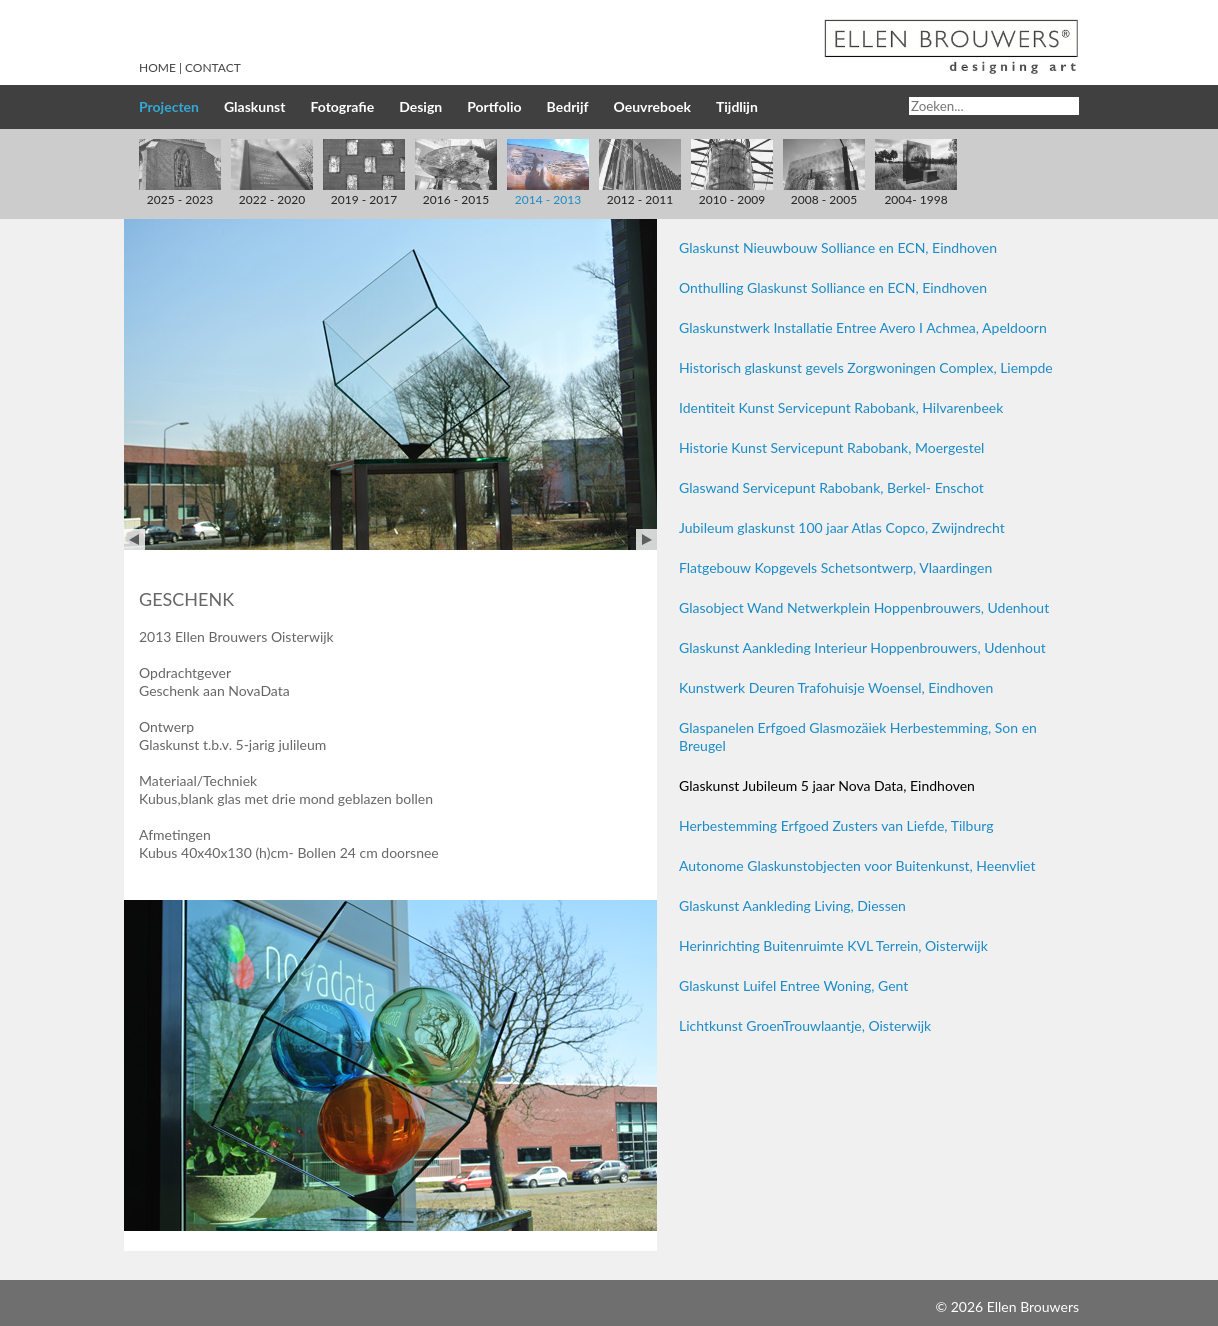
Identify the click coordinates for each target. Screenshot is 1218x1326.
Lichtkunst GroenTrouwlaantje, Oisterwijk (805, 1025)
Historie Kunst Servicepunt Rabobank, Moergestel (831, 447)
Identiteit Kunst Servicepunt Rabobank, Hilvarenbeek (841, 407)
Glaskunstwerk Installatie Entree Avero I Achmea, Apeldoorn (863, 327)
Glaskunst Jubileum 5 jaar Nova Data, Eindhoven (827, 785)
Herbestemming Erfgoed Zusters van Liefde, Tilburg (836, 825)
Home (157, 67)
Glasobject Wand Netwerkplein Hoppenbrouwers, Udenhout (864, 607)
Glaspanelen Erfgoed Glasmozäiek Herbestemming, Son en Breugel (858, 736)
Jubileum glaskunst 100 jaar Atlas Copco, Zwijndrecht (842, 527)
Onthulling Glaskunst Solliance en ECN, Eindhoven (833, 287)
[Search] (994, 106)
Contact (213, 67)
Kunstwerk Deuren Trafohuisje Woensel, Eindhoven (836, 687)
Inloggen (905, 1306)
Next (646, 539)
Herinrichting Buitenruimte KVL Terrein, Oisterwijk (833, 945)
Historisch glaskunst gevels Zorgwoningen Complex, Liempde (866, 367)
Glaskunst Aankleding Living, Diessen (792, 905)
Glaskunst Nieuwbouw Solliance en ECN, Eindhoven (838, 247)
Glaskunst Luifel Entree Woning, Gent (793, 985)
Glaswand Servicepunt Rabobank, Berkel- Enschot (831, 487)
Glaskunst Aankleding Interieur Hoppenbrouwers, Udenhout (862, 647)
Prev (134, 539)
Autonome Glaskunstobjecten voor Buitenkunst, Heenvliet (857, 865)
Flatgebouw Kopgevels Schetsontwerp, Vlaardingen (835, 567)
